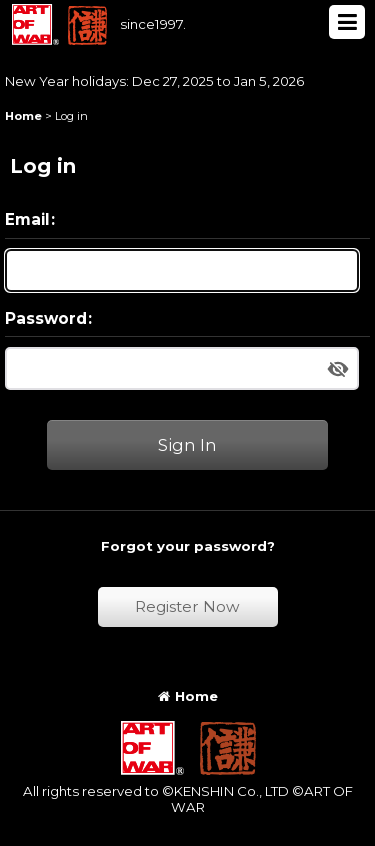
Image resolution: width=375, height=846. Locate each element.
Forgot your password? (188, 546)
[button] (347, 22)
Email (27, 219)
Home (188, 696)
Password (46, 318)
